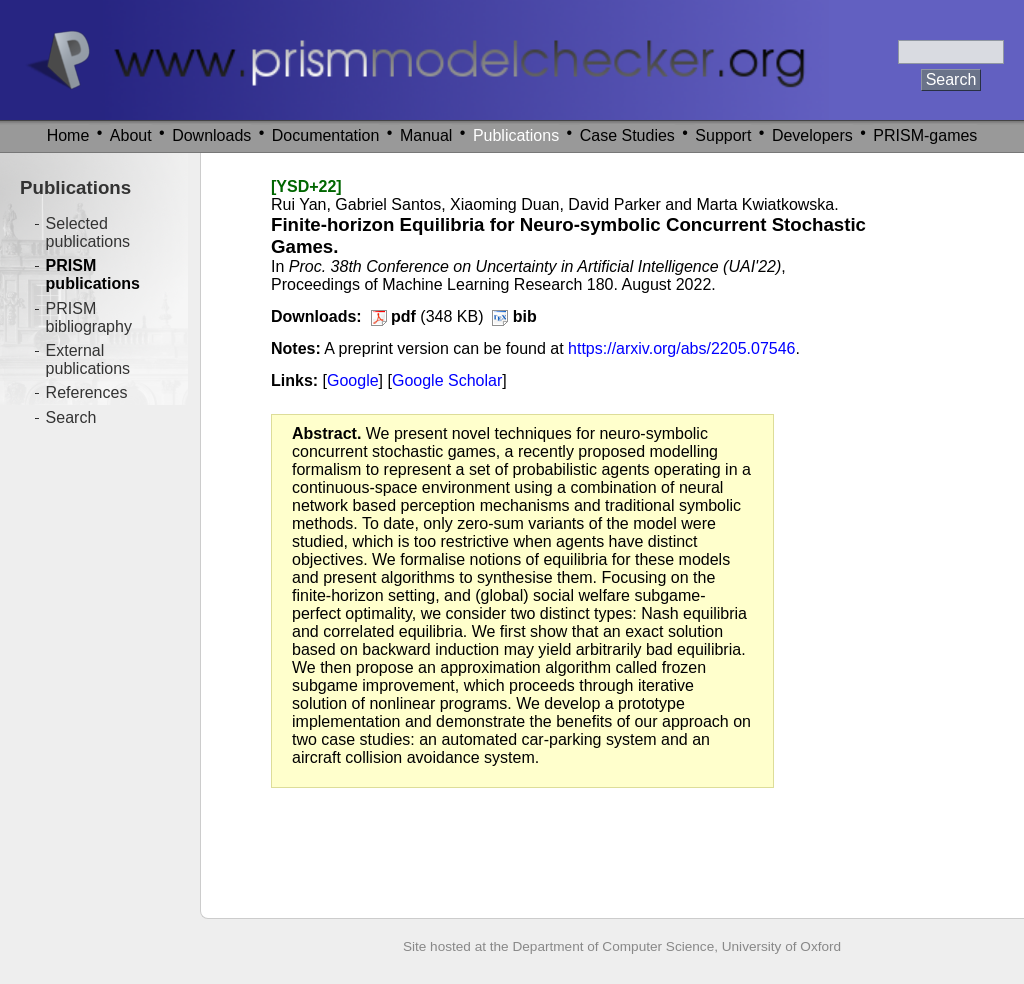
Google (353, 380)
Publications (516, 135)
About (131, 135)
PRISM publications (93, 274)
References (87, 392)
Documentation (326, 135)
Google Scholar (447, 380)
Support (723, 135)
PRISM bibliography (89, 317)
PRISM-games (925, 135)
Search (71, 417)
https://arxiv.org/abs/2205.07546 (681, 348)
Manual (426, 135)
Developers (812, 135)
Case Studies (627, 135)
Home (68, 135)
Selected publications (88, 232)
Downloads (211, 135)
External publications (88, 359)
